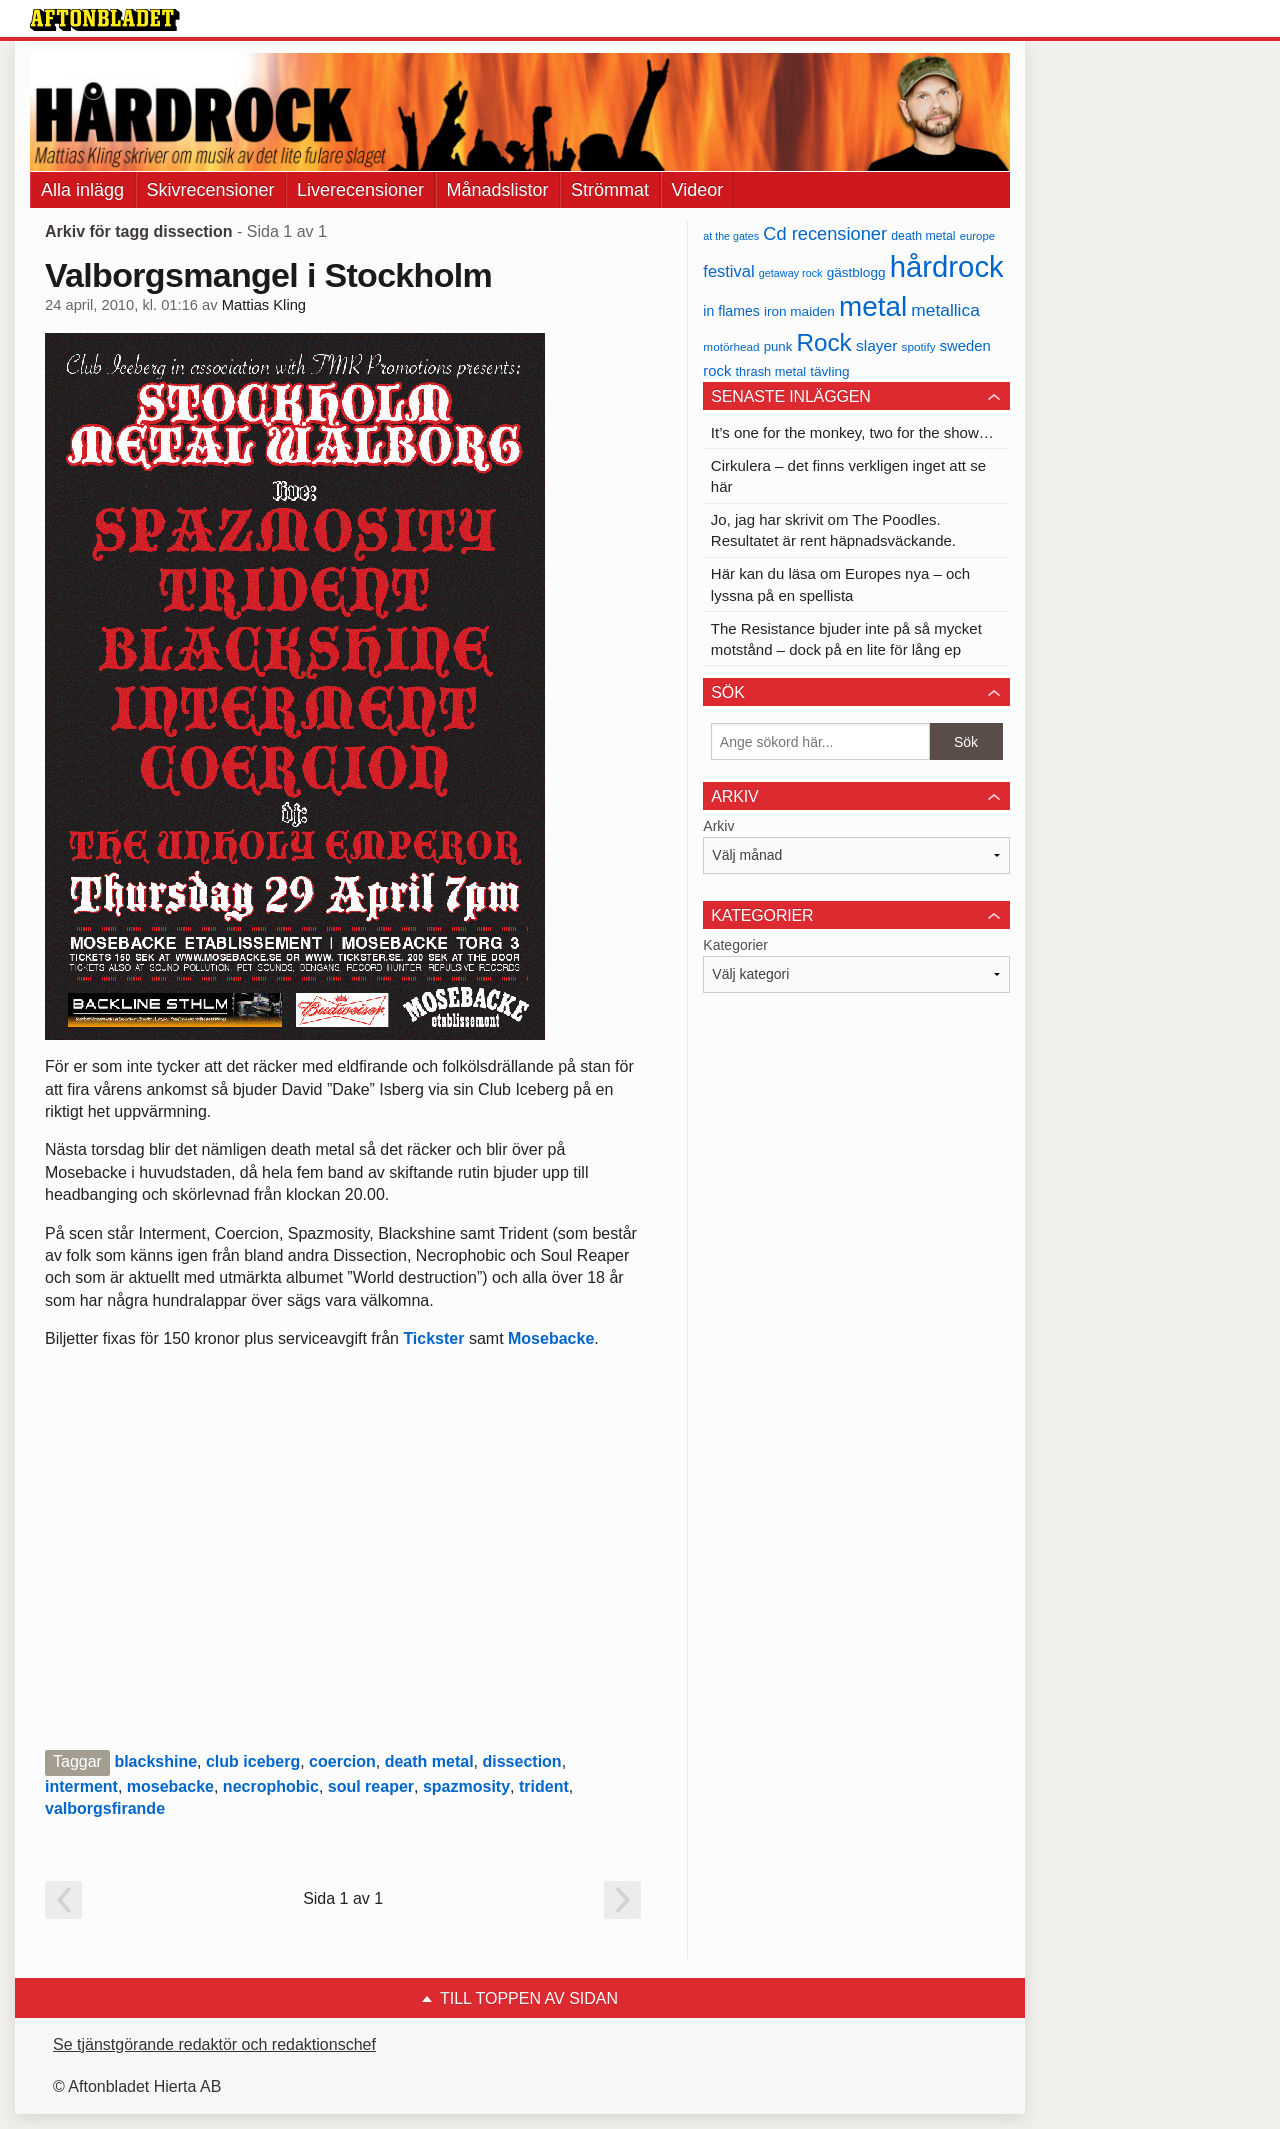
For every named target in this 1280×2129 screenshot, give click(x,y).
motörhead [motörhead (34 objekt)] (731, 346)
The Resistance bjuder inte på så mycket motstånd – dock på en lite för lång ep (846, 639)
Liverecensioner (360, 190)
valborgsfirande (105, 1808)
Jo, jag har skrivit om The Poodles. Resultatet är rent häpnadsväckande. (833, 530)
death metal (429, 1761)
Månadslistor (498, 190)
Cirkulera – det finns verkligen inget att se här (848, 476)
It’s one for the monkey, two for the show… (852, 432)
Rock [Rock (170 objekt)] (823, 342)
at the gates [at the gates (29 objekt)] (731, 236)
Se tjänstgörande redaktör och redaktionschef (214, 2044)
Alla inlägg (82, 190)
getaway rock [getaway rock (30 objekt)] (791, 273)
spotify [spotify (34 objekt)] (919, 346)
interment (81, 1786)
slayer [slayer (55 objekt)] (876, 345)
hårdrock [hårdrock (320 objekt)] (947, 266)
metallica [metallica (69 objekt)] (945, 310)
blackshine (155, 1761)
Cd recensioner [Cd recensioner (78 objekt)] (825, 233)
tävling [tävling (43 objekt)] (829, 371)
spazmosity (466, 1786)
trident (544, 1786)
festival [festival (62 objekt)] (728, 271)
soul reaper (371, 1786)
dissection (522, 1761)
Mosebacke (551, 1338)
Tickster (433, 1338)
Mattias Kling (264, 305)
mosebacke (170, 1786)
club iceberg (253, 1761)
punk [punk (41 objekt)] (778, 346)
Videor (698, 190)
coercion (342, 1761)
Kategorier (735, 945)
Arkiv (718, 826)
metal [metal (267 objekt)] (873, 306)
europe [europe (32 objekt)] (977, 236)
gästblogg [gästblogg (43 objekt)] (856, 272)
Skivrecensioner (211, 190)
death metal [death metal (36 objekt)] (923, 236)
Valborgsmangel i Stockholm (268, 275)
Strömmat (610, 190)
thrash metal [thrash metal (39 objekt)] (771, 371)
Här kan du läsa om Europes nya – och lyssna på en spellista (840, 584)
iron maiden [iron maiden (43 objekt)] (799, 311)
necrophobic (271, 1786)
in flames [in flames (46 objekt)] (731, 311)
